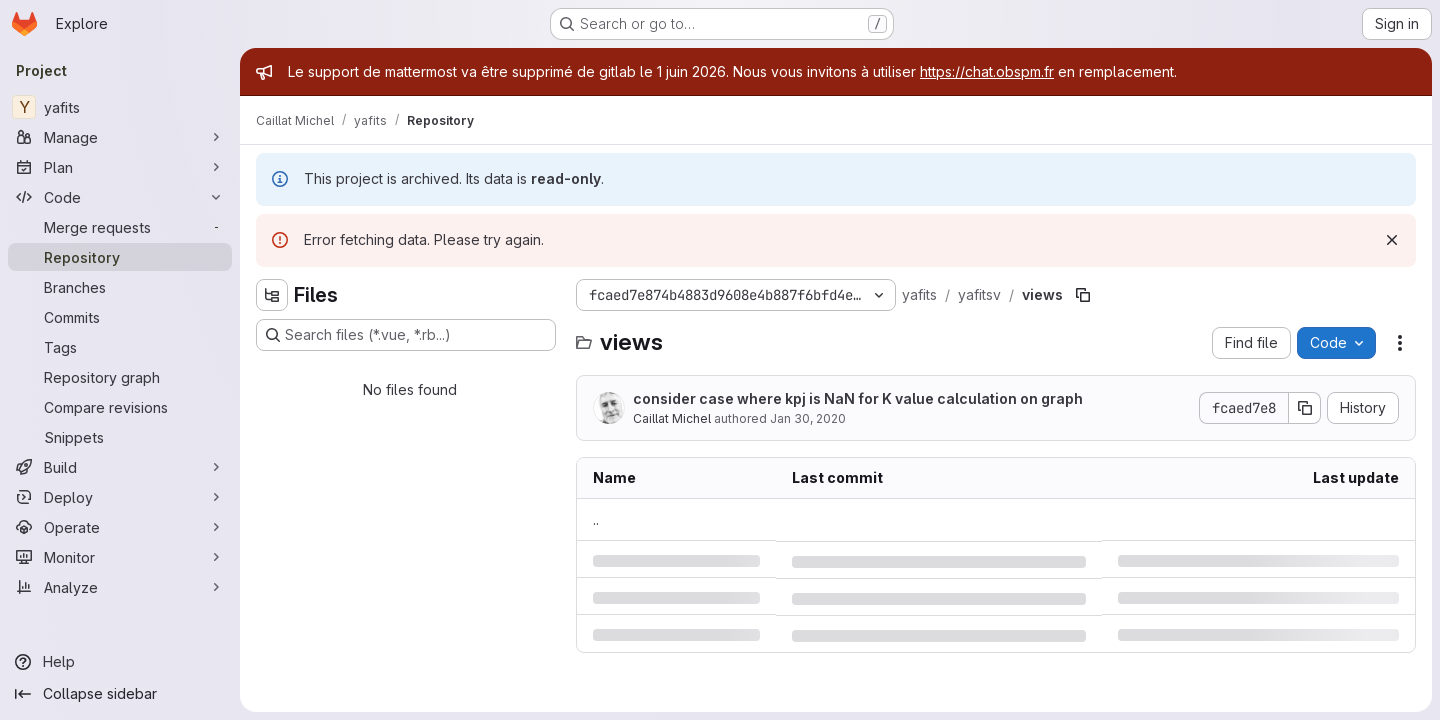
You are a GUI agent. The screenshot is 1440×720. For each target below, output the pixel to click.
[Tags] (120, 347)
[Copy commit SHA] (1305, 408)
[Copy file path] (1083, 295)
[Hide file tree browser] (272, 295)
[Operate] (120, 527)
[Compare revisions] (120, 407)
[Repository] (120, 257)
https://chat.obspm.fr (987, 71)
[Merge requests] (120, 227)
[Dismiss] (1392, 240)
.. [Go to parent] (596, 519)
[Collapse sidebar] (120, 694)
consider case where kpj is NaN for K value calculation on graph (858, 398)
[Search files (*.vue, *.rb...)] (406, 335)
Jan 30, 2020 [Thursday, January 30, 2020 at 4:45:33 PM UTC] (808, 418)
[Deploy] (120, 497)
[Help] (120, 662)
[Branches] (120, 287)
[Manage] (120, 137)
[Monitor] (120, 557)
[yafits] (120, 107)
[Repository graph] (120, 377)
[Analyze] (120, 587)
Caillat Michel (672, 418)
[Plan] (120, 167)
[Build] (120, 467)
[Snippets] (120, 437)
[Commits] (120, 317)
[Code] (120, 197)
